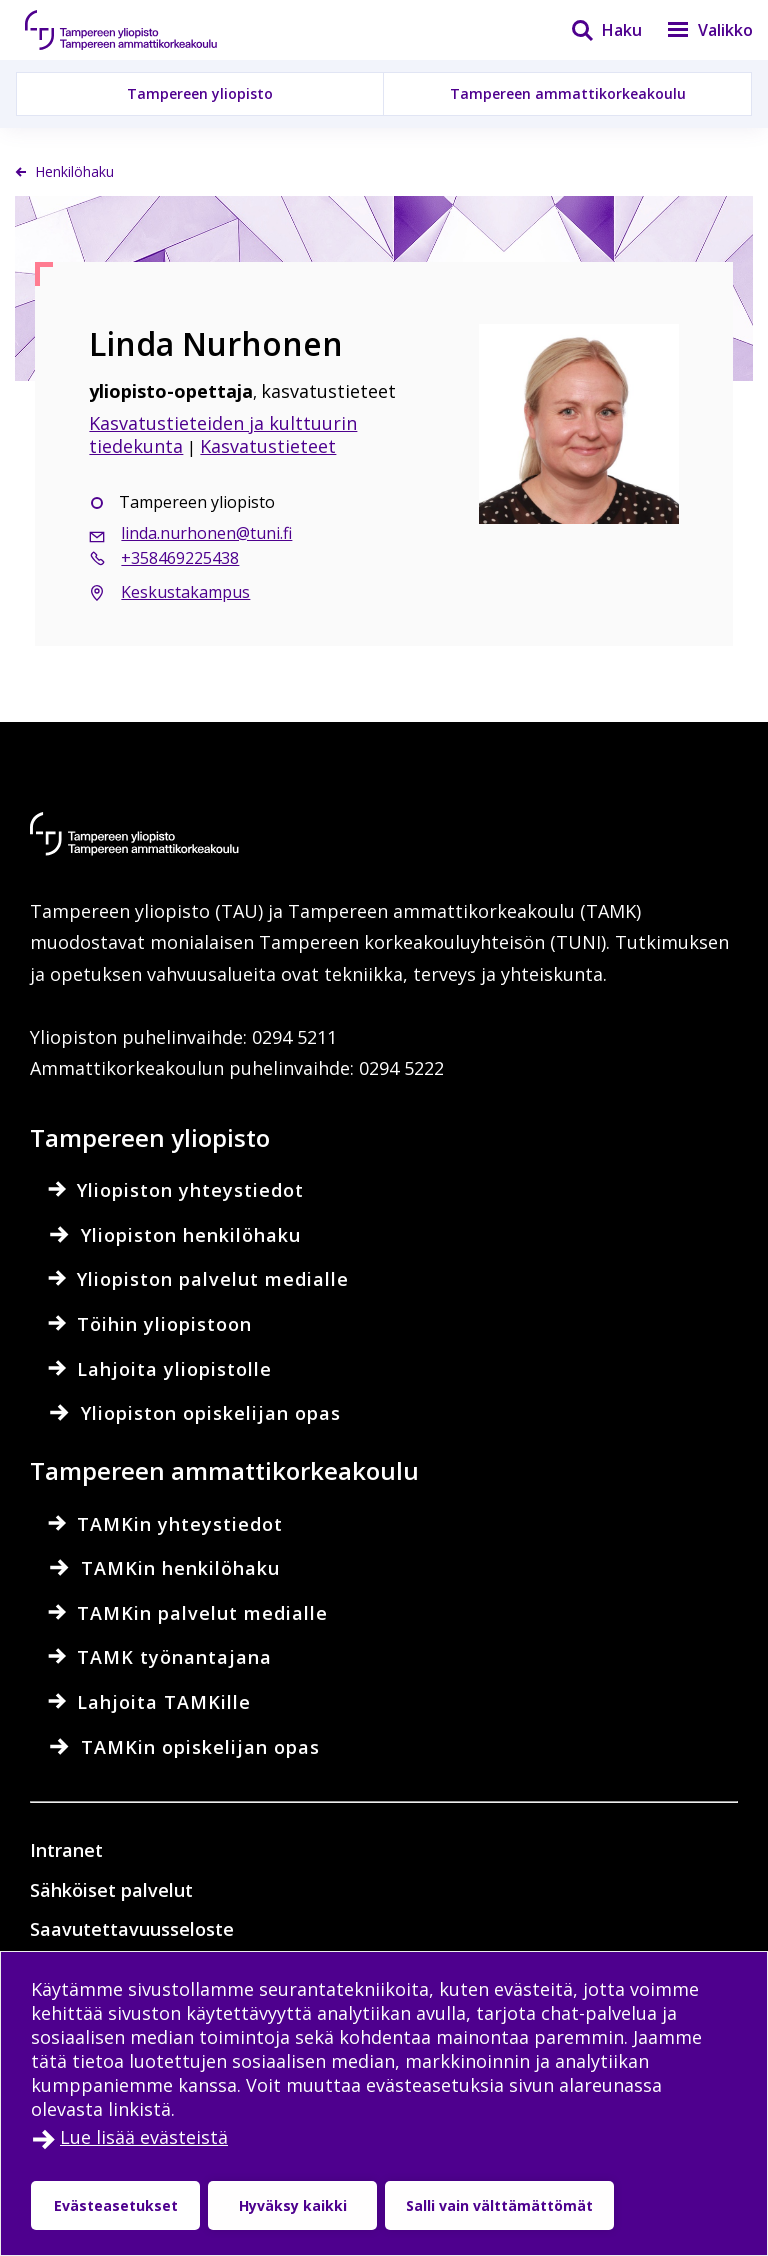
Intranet (66, 1850)
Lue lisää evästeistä (144, 2137)
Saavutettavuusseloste (132, 1929)
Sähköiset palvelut (111, 1890)
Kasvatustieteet (268, 446)
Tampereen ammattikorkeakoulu (568, 93)
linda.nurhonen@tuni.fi (206, 533)
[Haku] (594, 30)
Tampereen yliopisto (200, 93)
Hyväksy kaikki (293, 2205)
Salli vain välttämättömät (499, 2205)
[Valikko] (697, 30)
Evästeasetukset (116, 2205)
